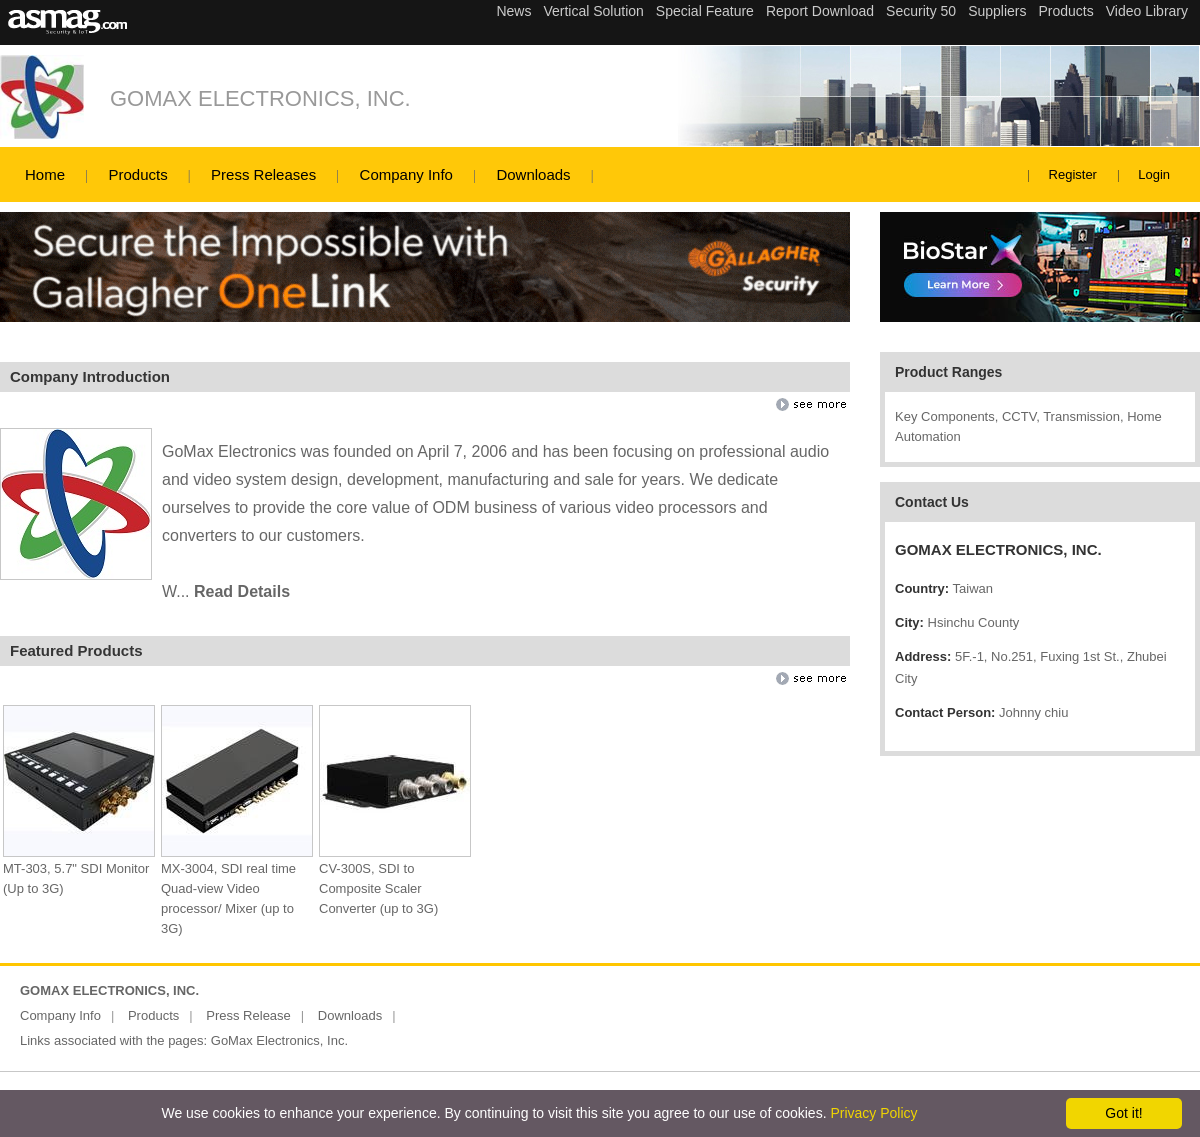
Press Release (248, 1015)
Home (45, 174)
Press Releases (263, 174)
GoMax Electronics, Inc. (279, 1040)
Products (137, 174)
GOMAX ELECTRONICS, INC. (260, 98)
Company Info (406, 174)
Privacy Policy (873, 1113)
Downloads (533, 174)
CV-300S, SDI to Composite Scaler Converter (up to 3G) (378, 888)
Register (1073, 174)
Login (1154, 174)
